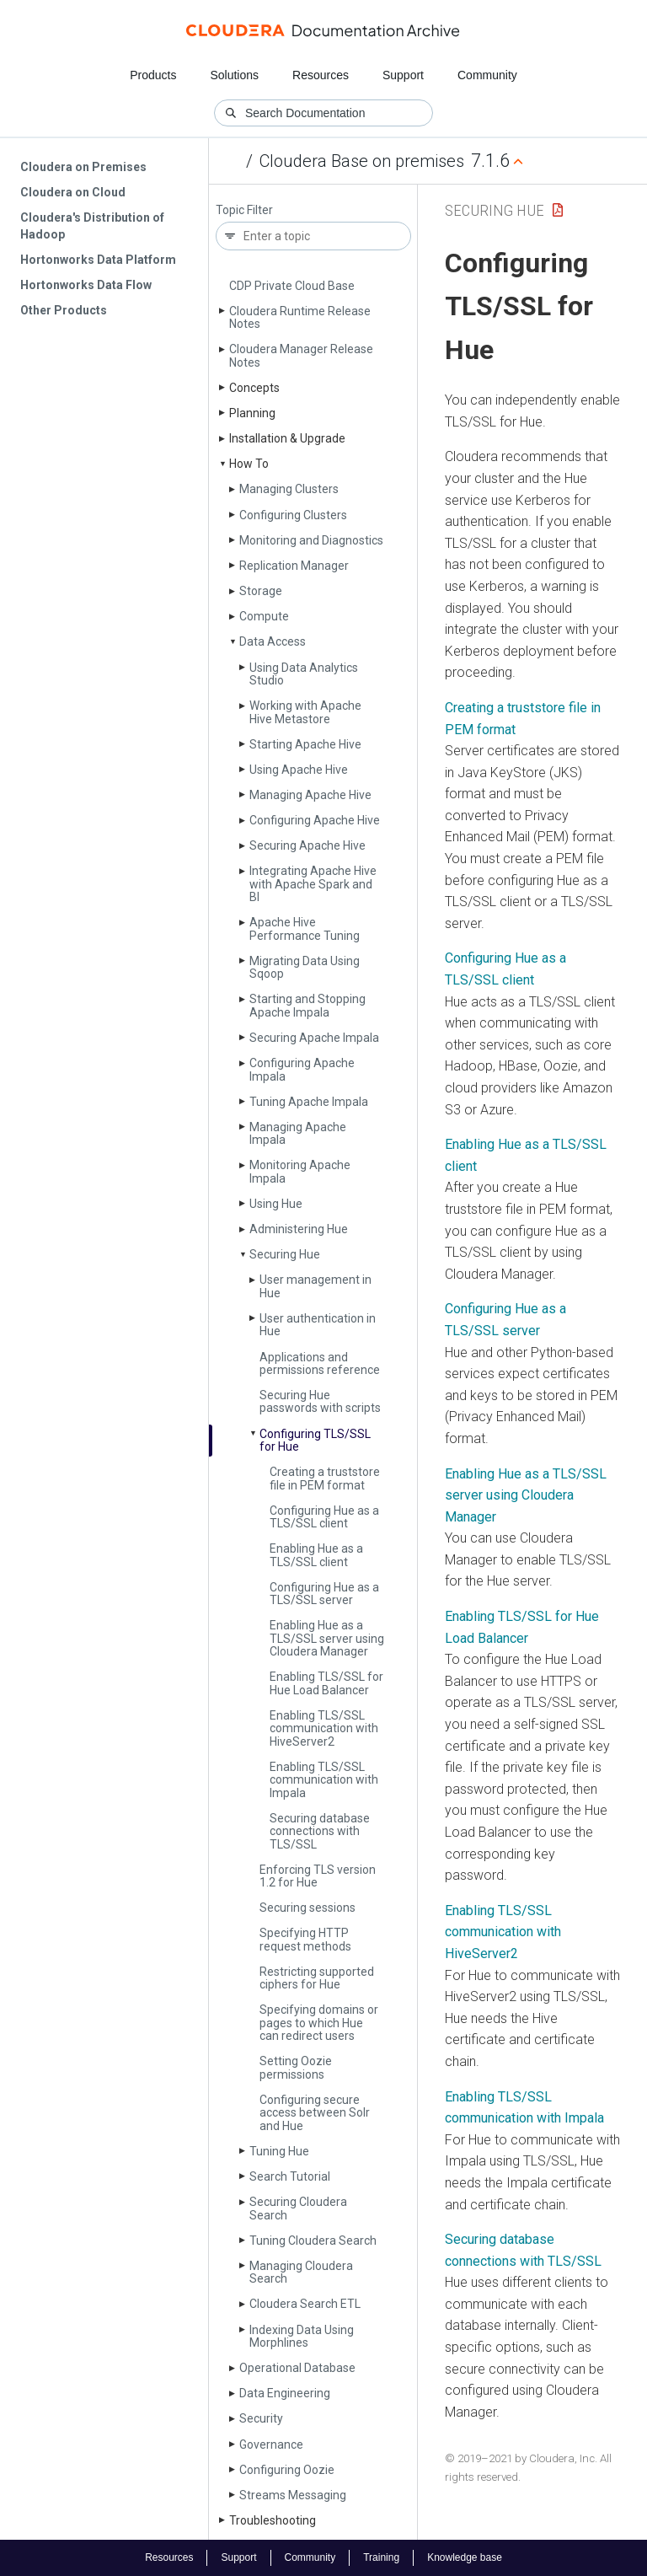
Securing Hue (284, 1254)
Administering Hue (298, 1229)
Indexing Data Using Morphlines (301, 2336)
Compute (264, 616)
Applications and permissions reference (319, 1363)
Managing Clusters (289, 489)
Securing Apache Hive (307, 845)
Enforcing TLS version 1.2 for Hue (317, 1876)
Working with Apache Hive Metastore (305, 712)
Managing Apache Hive (310, 795)
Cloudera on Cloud (73, 192)
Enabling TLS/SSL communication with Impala (324, 1780)
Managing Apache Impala (297, 1133)
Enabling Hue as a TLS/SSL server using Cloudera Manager (327, 1638)
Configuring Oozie (286, 2470)
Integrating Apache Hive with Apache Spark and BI (313, 884)
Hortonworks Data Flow (86, 285)
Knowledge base (464, 2557)
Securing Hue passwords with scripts (320, 1401)
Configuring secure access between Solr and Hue (314, 2113)
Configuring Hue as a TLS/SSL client (324, 1517)
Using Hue (275, 1203)
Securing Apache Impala (314, 1037)
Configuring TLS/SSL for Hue (315, 1440)
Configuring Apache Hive (314, 820)
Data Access (272, 641)
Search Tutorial (289, 2176)
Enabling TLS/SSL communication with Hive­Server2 (324, 1728)
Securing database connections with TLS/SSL (320, 1831)
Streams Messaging (292, 2495)
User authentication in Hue (317, 1325)
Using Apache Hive (298, 769)
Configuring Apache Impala (302, 1069)
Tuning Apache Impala (308, 1101)
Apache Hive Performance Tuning (304, 928)
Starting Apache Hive (305, 744)
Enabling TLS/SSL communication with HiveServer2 (503, 1932)
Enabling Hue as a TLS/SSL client (316, 1555)
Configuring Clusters (293, 515)
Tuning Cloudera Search (313, 2240)
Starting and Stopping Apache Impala (307, 1005)
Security (261, 2418)
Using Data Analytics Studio (303, 674)
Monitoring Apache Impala (299, 1171)
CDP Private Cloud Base (292, 285)
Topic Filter (244, 210)
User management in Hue (315, 1286)
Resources (320, 75)
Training (381, 2557)
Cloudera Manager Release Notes (301, 355)
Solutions (234, 75)
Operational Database (297, 2368)
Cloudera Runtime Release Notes (300, 317)
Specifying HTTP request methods (305, 1939)
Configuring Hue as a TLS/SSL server (324, 1593)
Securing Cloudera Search (298, 2208)
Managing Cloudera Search (301, 2272)
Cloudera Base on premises (361, 161)
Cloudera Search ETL (305, 2303)
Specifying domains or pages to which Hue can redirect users (318, 2022)
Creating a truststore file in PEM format (325, 1478)
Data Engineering (284, 2393)
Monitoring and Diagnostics (311, 540)
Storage (260, 591)
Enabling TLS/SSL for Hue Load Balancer (326, 1683)
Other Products (63, 310)
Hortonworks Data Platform (98, 259)
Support (403, 75)
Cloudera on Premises (83, 167)
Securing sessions (307, 1907)
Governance (271, 2444)
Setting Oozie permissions (295, 2067)
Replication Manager (294, 565)
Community (487, 75)
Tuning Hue (279, 2151)
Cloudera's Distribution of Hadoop (92, 226)
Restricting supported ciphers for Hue (316, 1978)
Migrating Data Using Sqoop (304, 967)
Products (153, 75)
